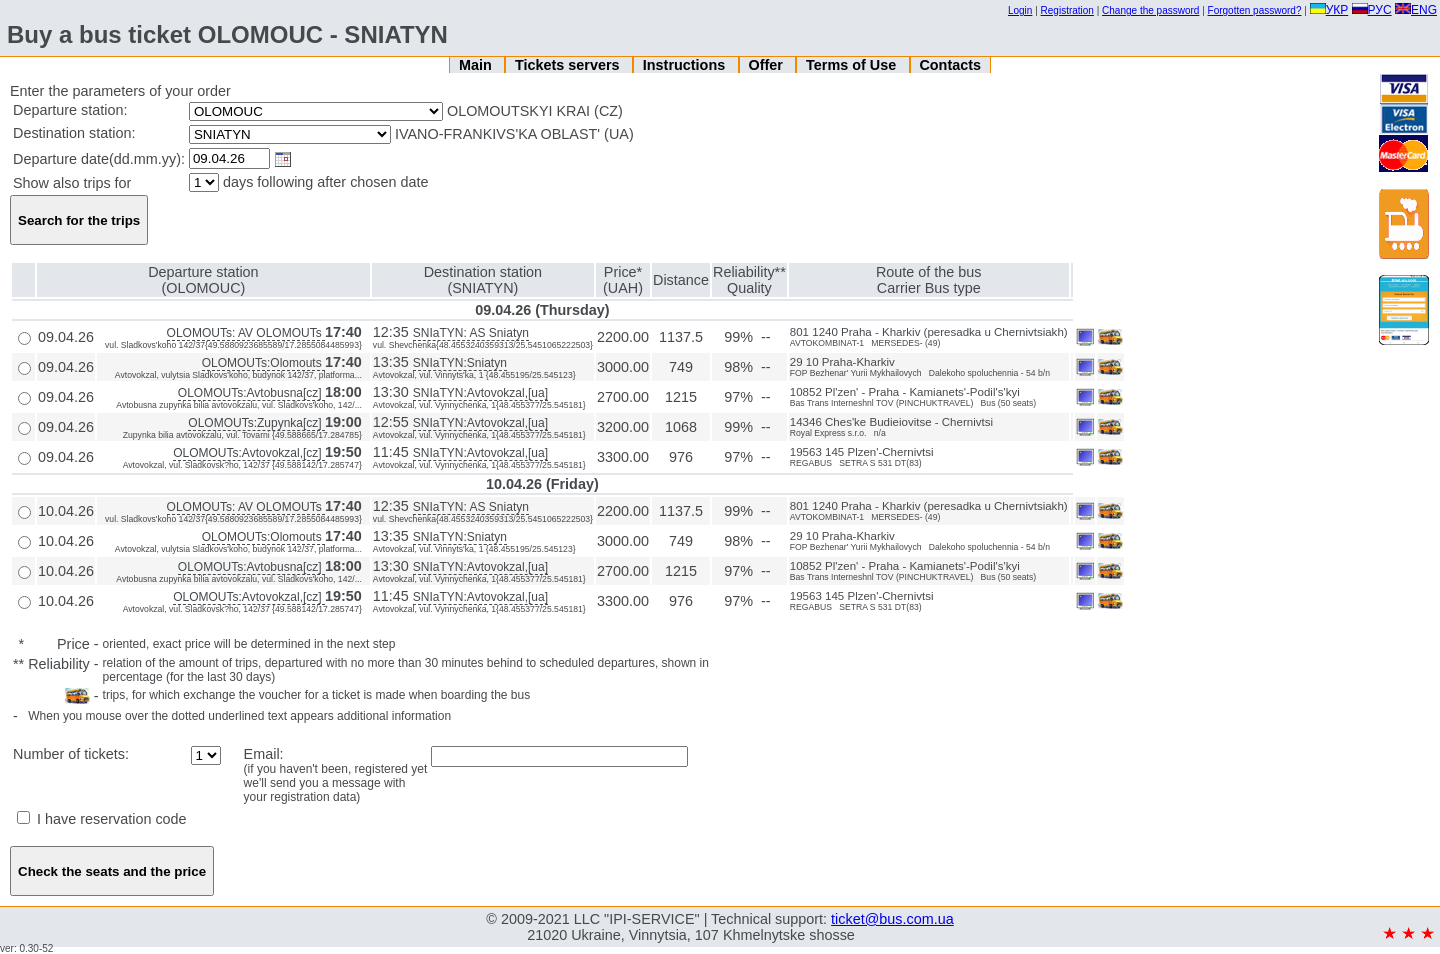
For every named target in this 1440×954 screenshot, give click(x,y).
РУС (1372, 10)
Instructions (686, 65)
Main (477, 65)
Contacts (950, 65)
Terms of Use (853, 65)
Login (1020, 10)
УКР (1329, 10)
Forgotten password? (1255, 10)
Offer (767, 65)
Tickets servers (569, 65)
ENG (1416, 10)
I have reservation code (102, 819)
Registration (1067, 10)
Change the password (1150, 10)
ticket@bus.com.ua (892, 919)
